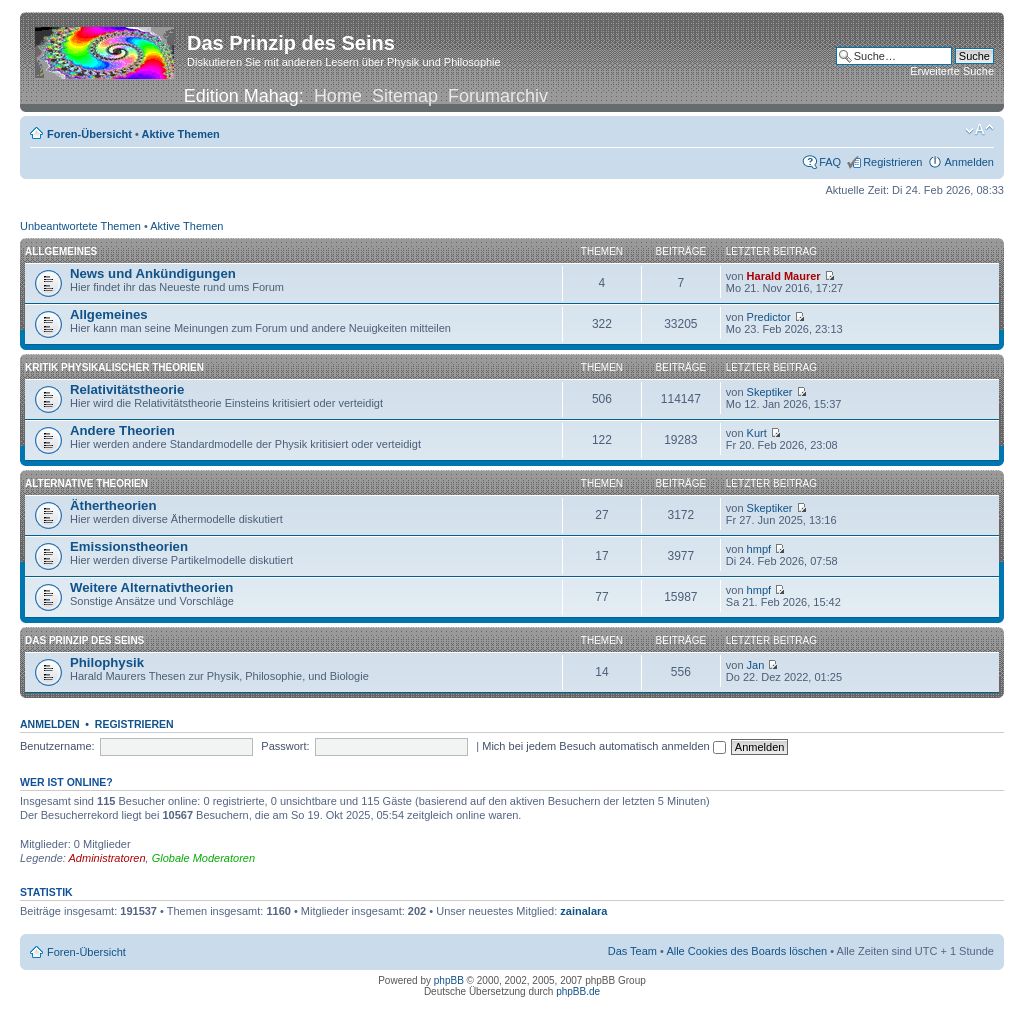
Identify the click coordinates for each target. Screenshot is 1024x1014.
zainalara (583, 911)
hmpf (759, 549)
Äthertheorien (113, 505)
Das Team (632, 951)
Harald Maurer (784, 276)
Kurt (757, 433)
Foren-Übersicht (89, 134)
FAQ (830, 162)
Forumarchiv (498, 96)
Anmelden (969, 162)
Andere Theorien (122, 430)
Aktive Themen (181, 134)
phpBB (449, 980)
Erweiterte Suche (952, 71)
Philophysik (107, 662)
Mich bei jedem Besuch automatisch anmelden (604, 746)
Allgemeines (61, 251)
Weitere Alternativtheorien (151, 587)
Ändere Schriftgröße (979, 130)
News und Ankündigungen (153, 273)
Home (338, 96)
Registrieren (892, 162)
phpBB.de (578, 991)
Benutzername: (57, 746)
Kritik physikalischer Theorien (114, 367)
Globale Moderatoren (203, 858)
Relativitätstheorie (127, 389)
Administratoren (107, 858)
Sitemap (405, 96)
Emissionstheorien (129, 546)
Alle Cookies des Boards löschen (746, 951)
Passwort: (285, 746)
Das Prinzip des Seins (84, 640)
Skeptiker (770, 392)
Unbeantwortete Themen (80, 226)
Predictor (769, 317)
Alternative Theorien (86, 483)
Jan (756, 665)
